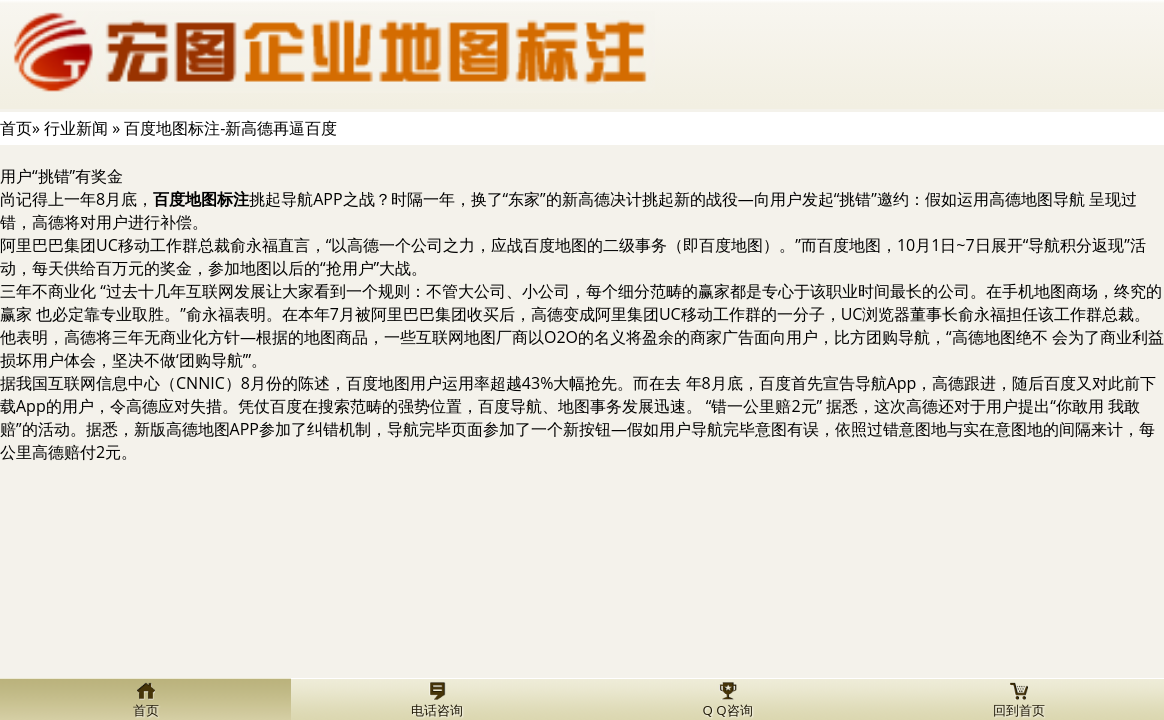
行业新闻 (76, 128)
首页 (16, 128)
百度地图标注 (201, 199)
